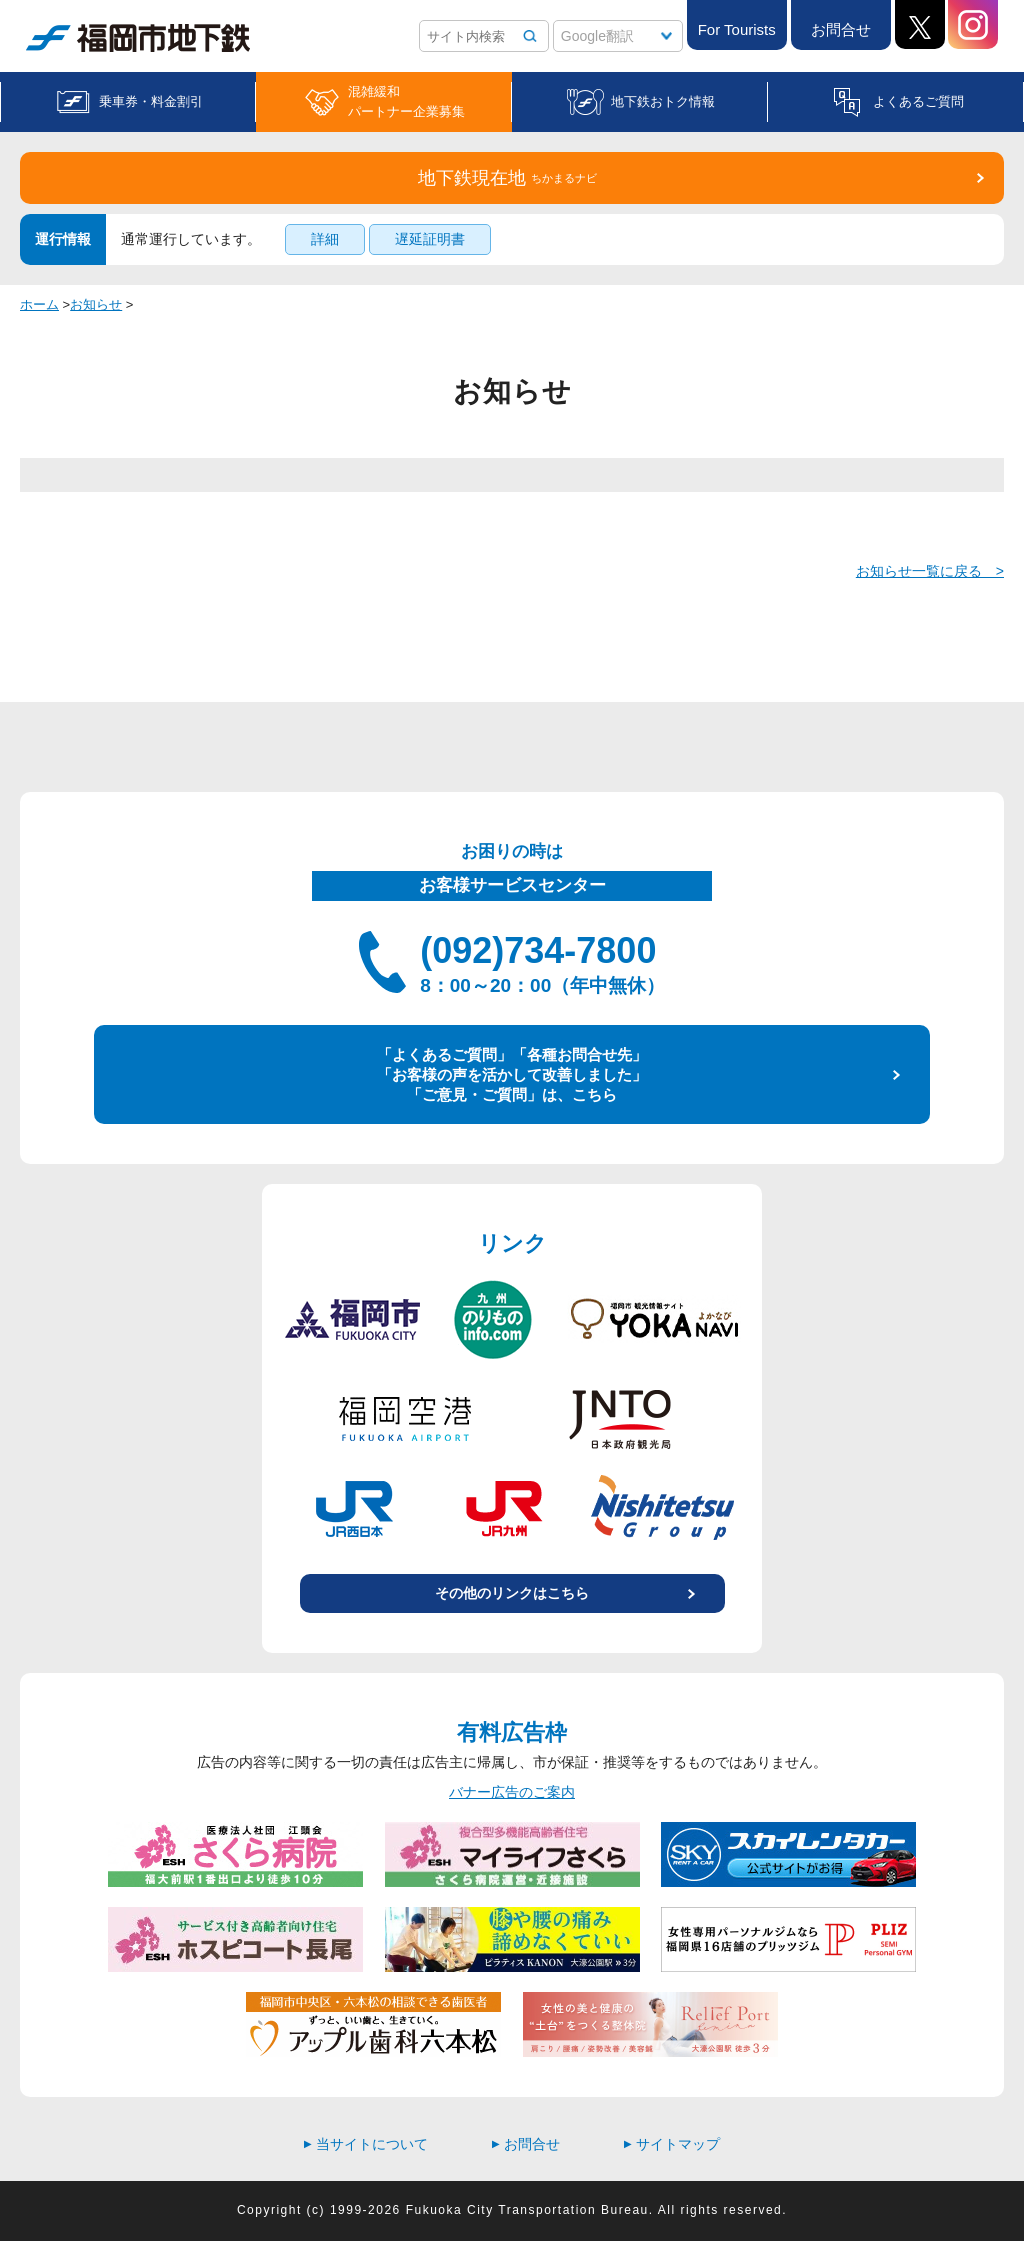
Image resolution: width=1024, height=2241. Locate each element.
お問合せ (841, 29)
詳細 (325, 239)
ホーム (39, 304)
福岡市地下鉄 (138, 38)
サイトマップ (672, 2144)
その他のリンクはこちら (512, 1593)
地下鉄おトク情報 (663, 101)
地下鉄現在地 (507, 178)
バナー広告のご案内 (512, 1792)
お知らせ (96, 304)
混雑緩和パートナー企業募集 (406, 101)
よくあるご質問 (918, 101)
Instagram (973, 24)
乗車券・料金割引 (151, 101)
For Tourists (737, 29)
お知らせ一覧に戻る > (930, 571)
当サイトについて (366, 2144)
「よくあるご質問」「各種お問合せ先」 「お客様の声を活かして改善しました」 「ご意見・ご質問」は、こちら (512, 1074)
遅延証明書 (430, 239)
